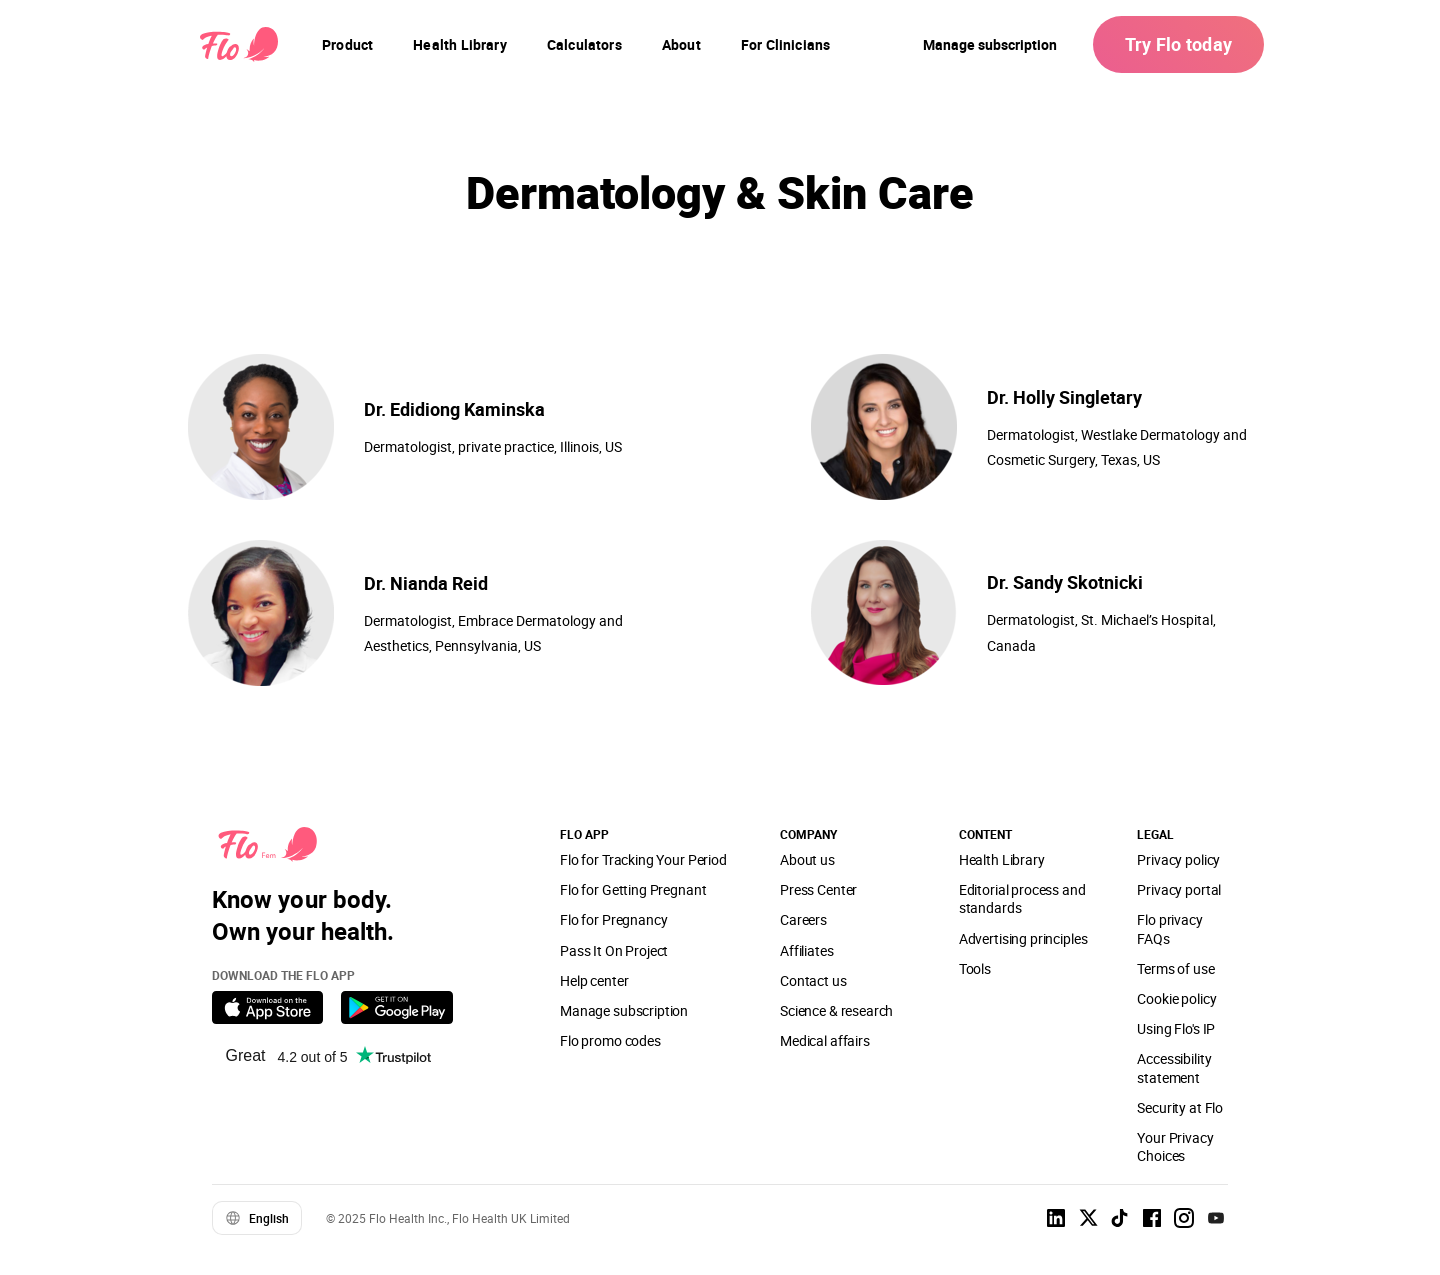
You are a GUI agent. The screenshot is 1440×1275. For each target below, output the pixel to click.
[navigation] (347, 45)
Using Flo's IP (1176, 1028)
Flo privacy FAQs (1169, 928)
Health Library (1002, 859)
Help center (594, 980)
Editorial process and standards (1022, 898)
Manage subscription (990, 44)
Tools (975, 968)
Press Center (818, 889)
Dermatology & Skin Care (720, 191)
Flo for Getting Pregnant (633, 889)
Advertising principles (1023, 938)
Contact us (813, 980)
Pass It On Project (614, 950)
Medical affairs (825, 1040)
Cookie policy (1176, 998)
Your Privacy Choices (1175, 1146)
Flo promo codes (610, 1040)
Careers (803, 919)
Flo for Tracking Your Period (643, 859)
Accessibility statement (1174, 1067)
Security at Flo (1180, 1107)
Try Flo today (1178, 44)
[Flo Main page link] (239, 45)
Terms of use (1175, 968)
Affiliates (806, 950)
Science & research (836, 1010)
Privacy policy (1178, 859)
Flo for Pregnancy (613, 919)
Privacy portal (1179, 889)
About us (807, 859)
